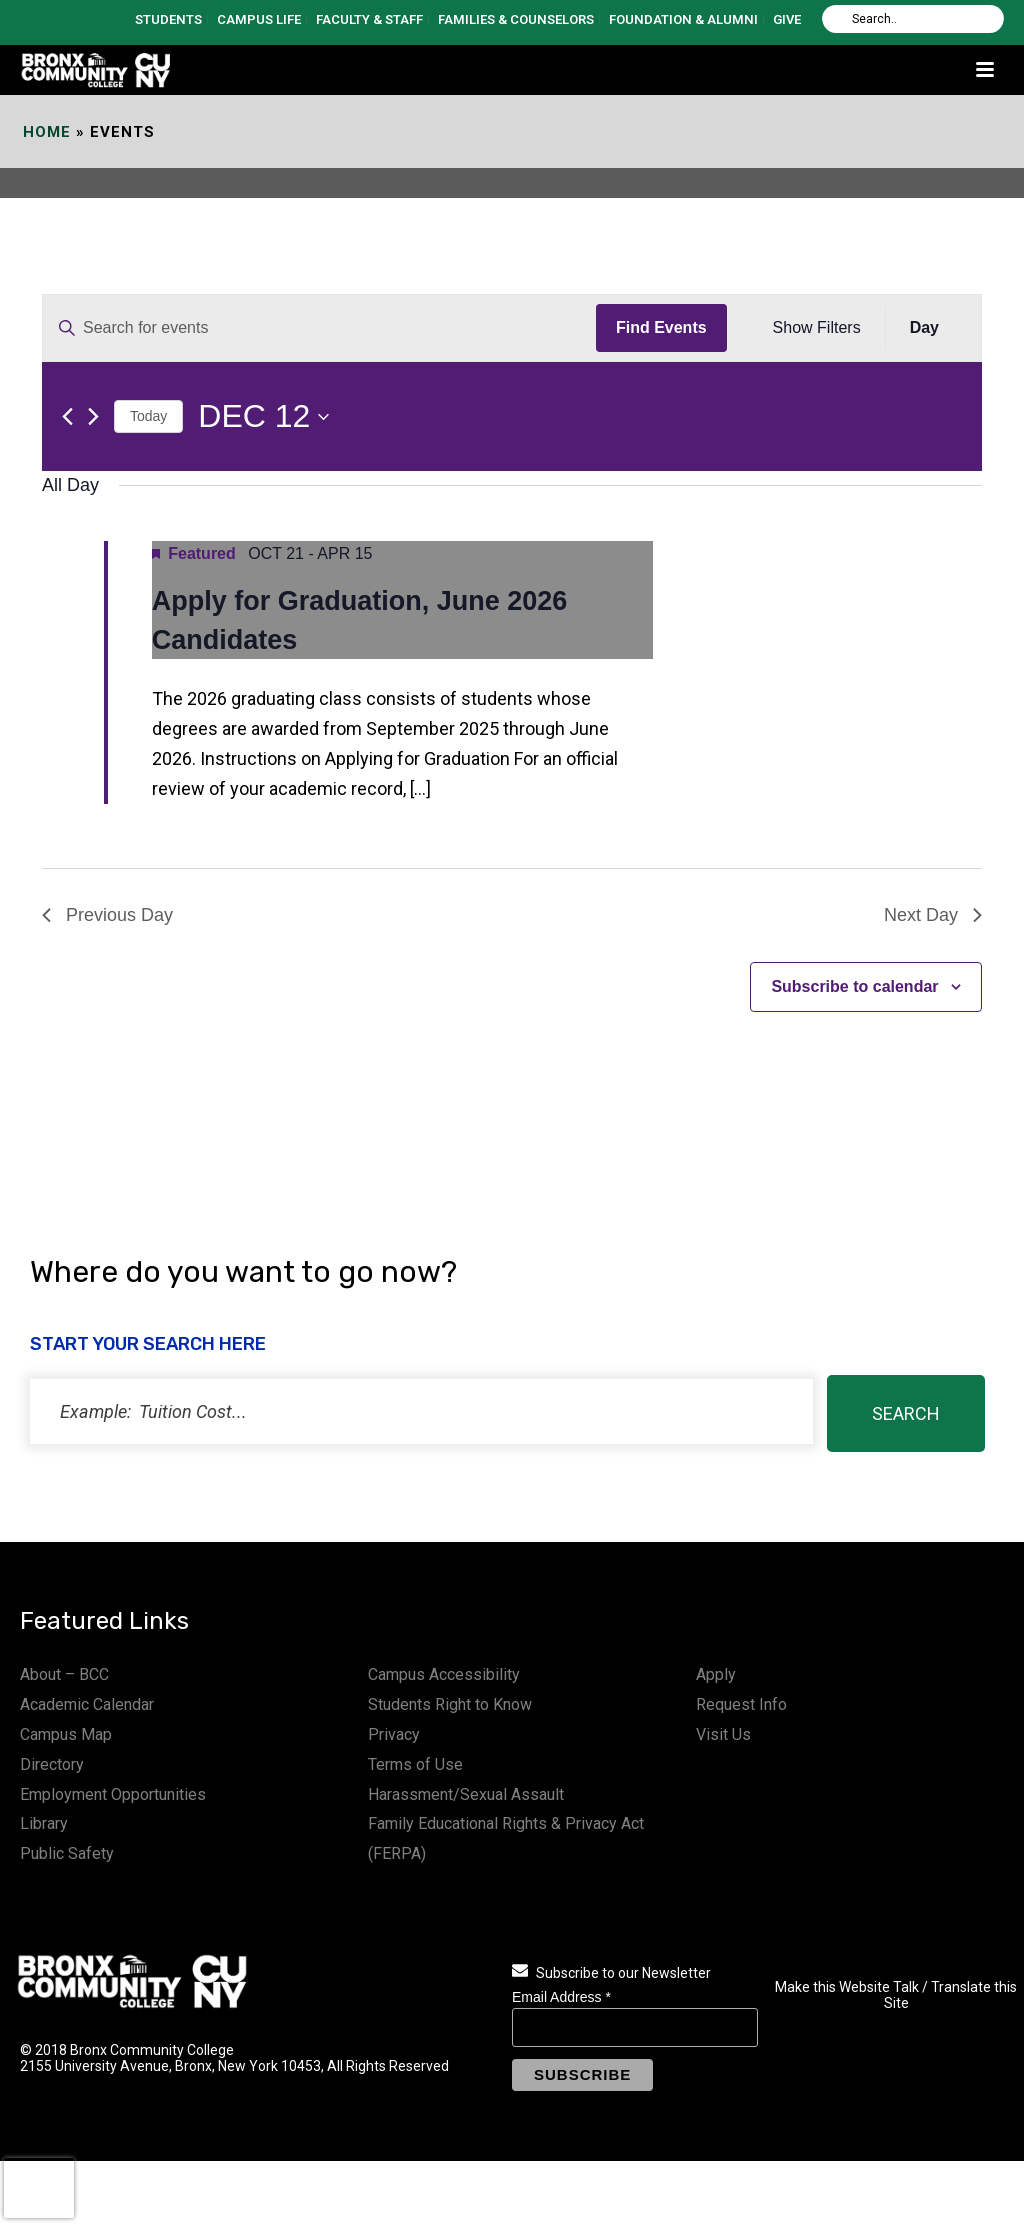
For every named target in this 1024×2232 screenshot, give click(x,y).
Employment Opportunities (113, 1794)
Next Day (933, 915)
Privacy (394, 1734)
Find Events (661, 327)
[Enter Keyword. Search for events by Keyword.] (319, 328)
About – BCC (64, 1674)
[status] (421, 1411)
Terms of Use (415, 1764)
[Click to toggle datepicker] (263, 416)
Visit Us (723, 1734)
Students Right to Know (450, 1704)
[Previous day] (67, 416)
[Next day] (93, 416)
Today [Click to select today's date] (148, 416)
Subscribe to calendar (854, 986)
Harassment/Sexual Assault (466, 1794)
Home (47, 132)
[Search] (913, 19)
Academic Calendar (87, 1704)
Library (44, 1823)
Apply (716, 1674)
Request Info (741, 1704)
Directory (52, 1764)
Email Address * (561, 1997)
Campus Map (66, 1734)
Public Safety (67, 1853)
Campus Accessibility (444, 1674)
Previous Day (107, 915)
